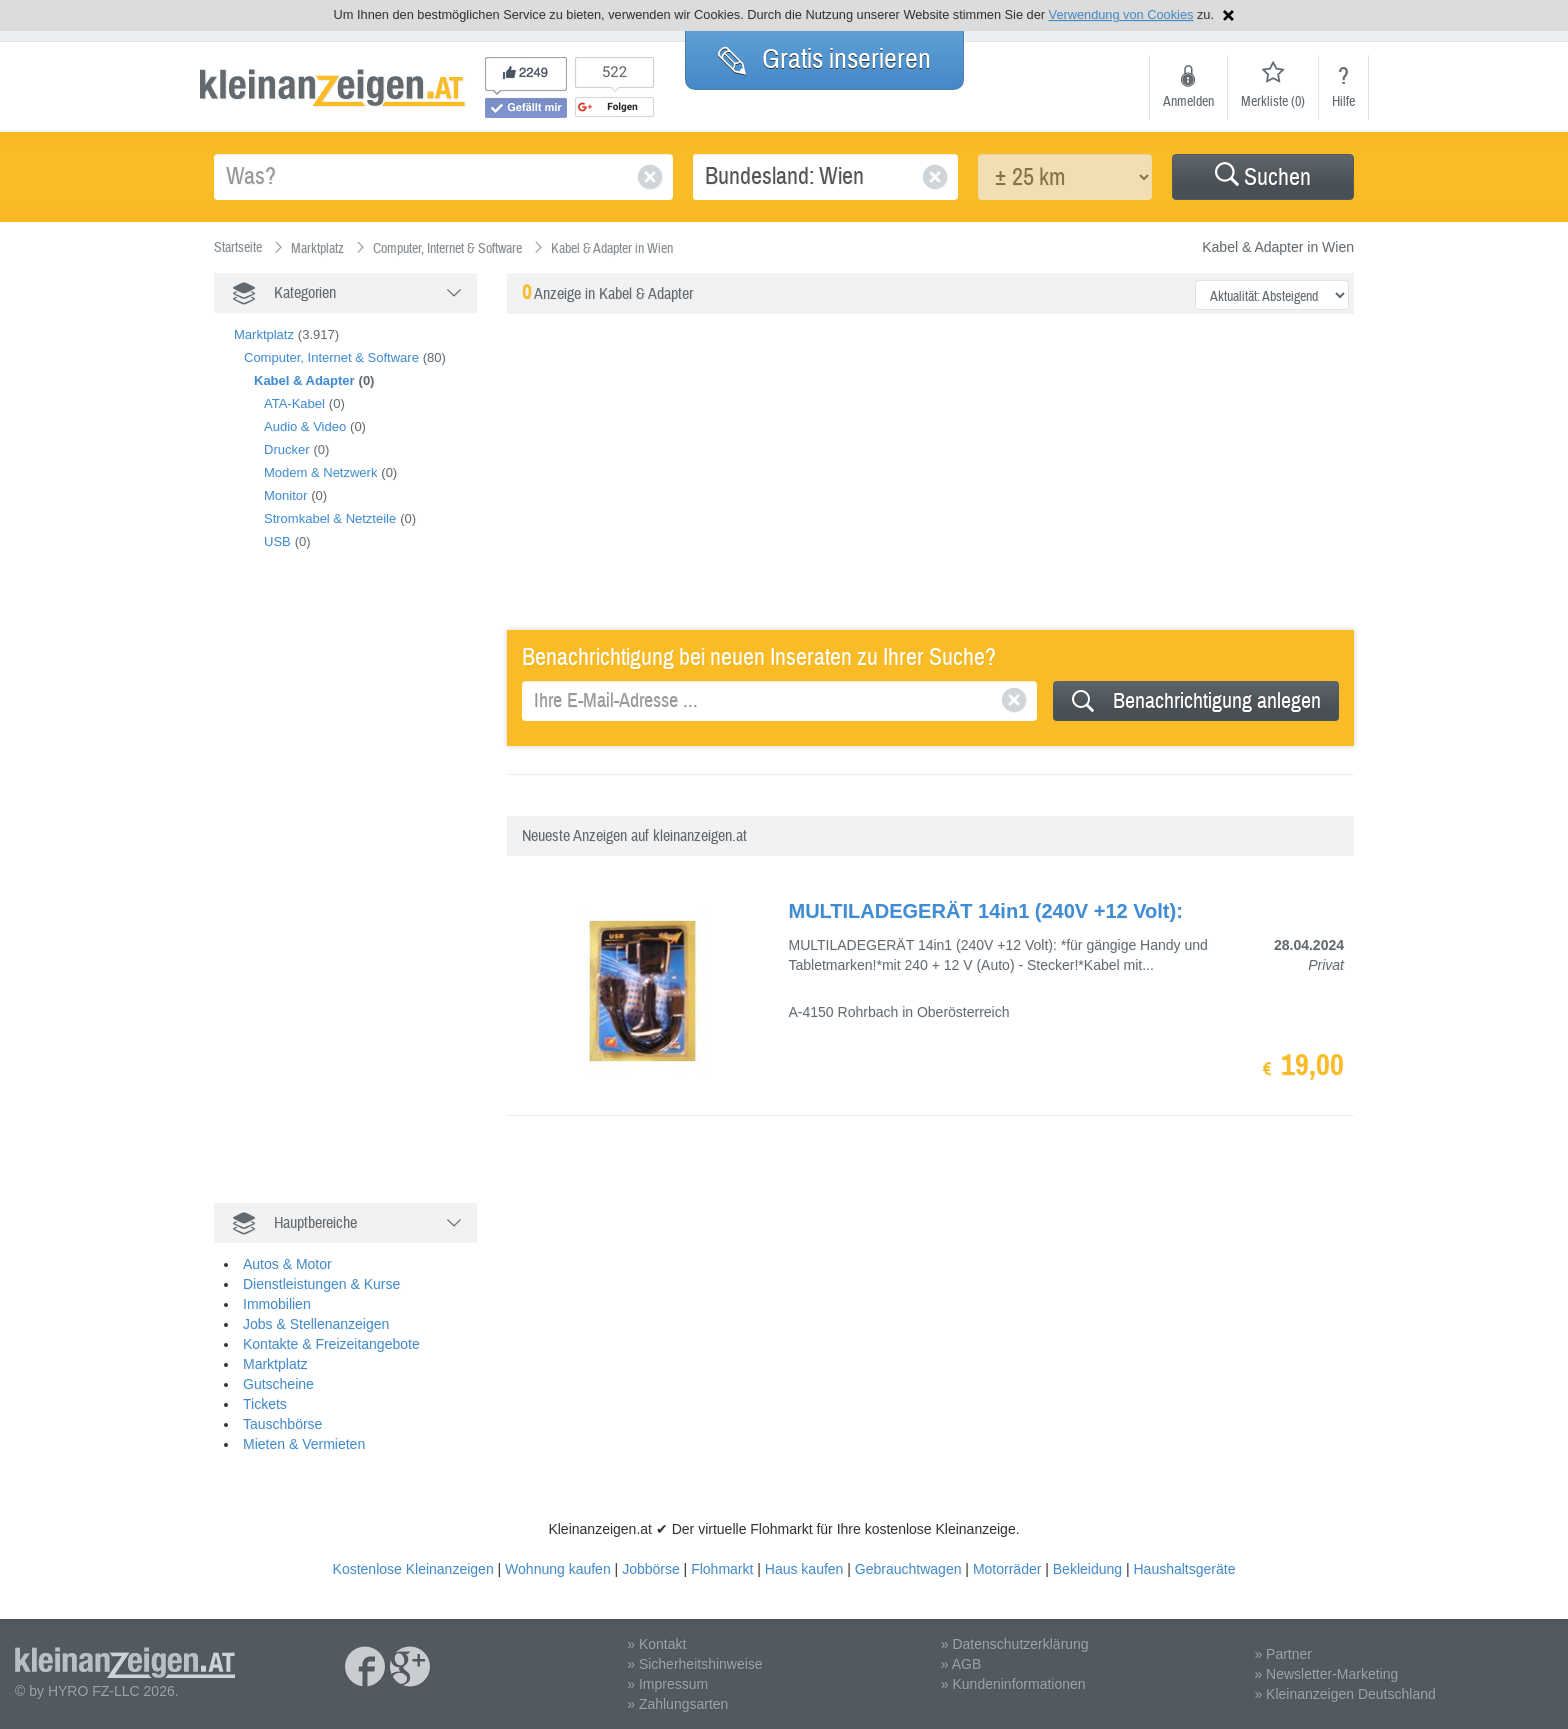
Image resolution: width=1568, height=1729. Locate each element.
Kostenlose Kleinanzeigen (413, 1569)
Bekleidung (1087, 1569)
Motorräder (1007, 1569)
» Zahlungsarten (677, 1704)
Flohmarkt (722, 1569)
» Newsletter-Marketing (1326, 1674)
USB (277, 541)
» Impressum (667, 1684)
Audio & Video (305, 426)
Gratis (824, 59)
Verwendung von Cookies (1121, 14)
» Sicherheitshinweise (694, 1664)
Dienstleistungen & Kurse (321, 1284)
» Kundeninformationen (1013, 1684)
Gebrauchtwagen (908, 1569)
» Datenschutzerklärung (1015, 1644)
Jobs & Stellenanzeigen (316, 1324)
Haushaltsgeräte (1184, 1569)
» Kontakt (656, 1644)
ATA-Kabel (294, 403)
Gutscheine (278, 1384)
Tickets (265, 1404)
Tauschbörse (282, 1424)
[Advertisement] (364, 898)
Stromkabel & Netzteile (330, 518)
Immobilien (277, 1304)
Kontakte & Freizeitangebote (331, 1344)
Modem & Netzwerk (320, 472)
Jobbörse (651, 1569)
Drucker (287, 449)
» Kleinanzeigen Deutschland (1344, 1694)
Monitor (285, 495)
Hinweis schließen (1228, 15)
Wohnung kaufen (558, 1569)
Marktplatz (264, 334)
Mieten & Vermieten (304, 1444)
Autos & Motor (287, 1264)
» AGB (961, 1664)
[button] (1263, 177)
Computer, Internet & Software (331, 357)
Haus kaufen (804, 1569)
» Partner (1283, 1654)
